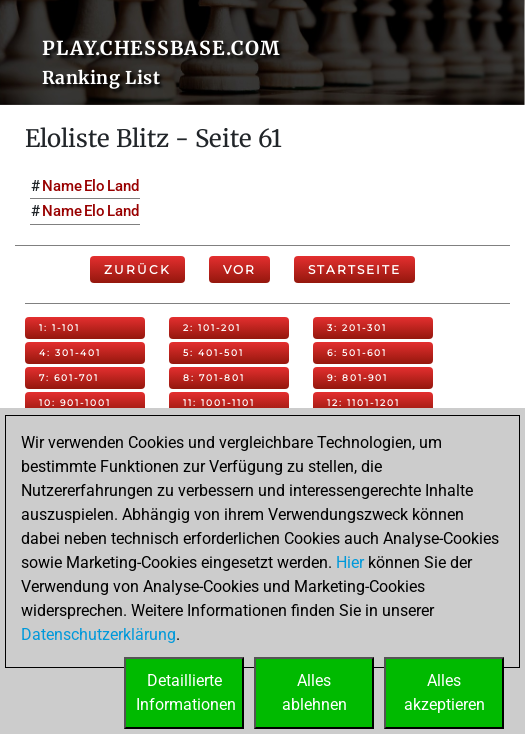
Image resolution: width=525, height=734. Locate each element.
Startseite (354, 269)
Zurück (137, 269)
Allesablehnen (314, 692)
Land (123, 186)
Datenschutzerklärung (98, 634)
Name (62, 186)
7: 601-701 (69, 377)
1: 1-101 (59, 327)
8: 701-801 (214, 377)
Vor (239, 269)
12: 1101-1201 (363, 402)
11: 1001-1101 (219, 402)
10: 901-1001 (75, 402)
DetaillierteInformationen (186, 692)
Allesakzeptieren (444, 692)
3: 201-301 (357, 327)
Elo (94, 186)
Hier (350, 562)
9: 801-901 (357, 377)
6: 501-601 (357, 352)
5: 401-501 (213, 352)
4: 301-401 (70, 352)
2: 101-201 (212, 327)
